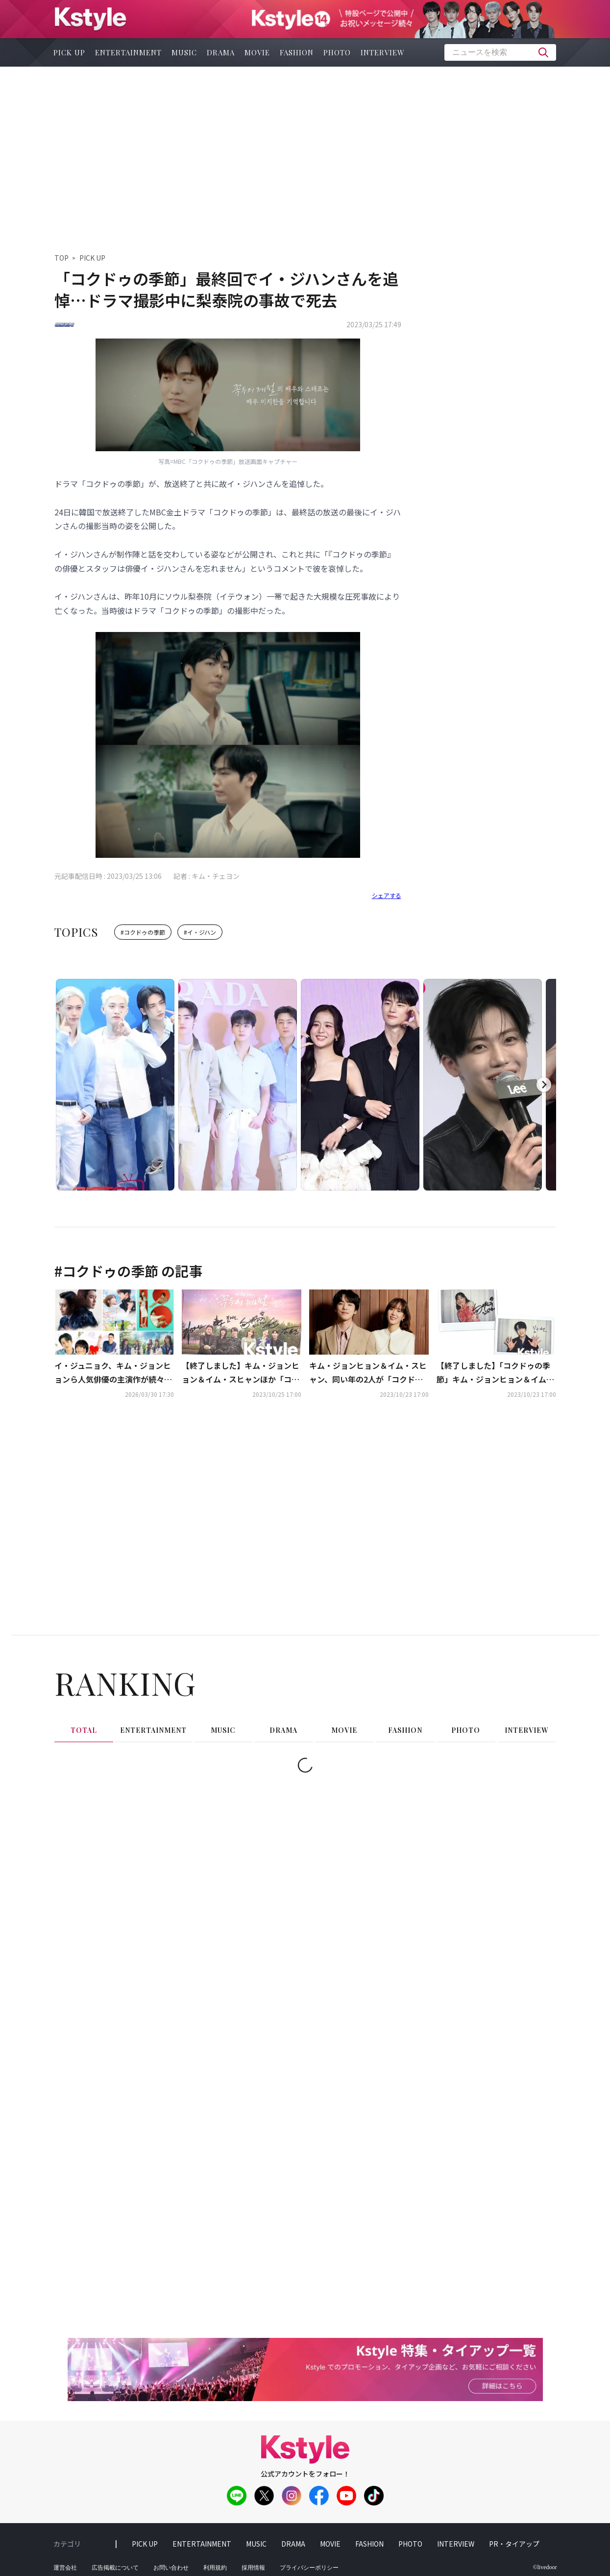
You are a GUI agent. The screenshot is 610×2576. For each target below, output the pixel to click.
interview (383, 52)
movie (257, 52)
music (184, 52)
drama (221, 52)
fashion (297, 52)
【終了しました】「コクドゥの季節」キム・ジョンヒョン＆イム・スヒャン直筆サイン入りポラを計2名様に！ (495, 1373)
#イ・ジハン (200, 932)
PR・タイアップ (514, 2544)
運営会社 (65, 2567)
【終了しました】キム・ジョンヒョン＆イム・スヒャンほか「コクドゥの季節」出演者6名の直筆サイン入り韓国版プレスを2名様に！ (240, 1373)
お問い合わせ (171, 2567)
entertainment (128, 52)
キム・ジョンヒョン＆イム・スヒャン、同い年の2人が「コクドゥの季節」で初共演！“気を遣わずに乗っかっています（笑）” (368, 1373)
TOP (61, 258)
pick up (69, 52)
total (84, 1730)
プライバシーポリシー (309, 2567)
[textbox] (500, 52)
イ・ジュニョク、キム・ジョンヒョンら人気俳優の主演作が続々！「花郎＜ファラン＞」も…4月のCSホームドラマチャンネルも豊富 (114, 1373)
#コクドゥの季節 (143, 932)
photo (337, 52)
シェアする (386, 895)
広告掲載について (115, 2567)
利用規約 (215, 2567)
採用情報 (253, 2567)
